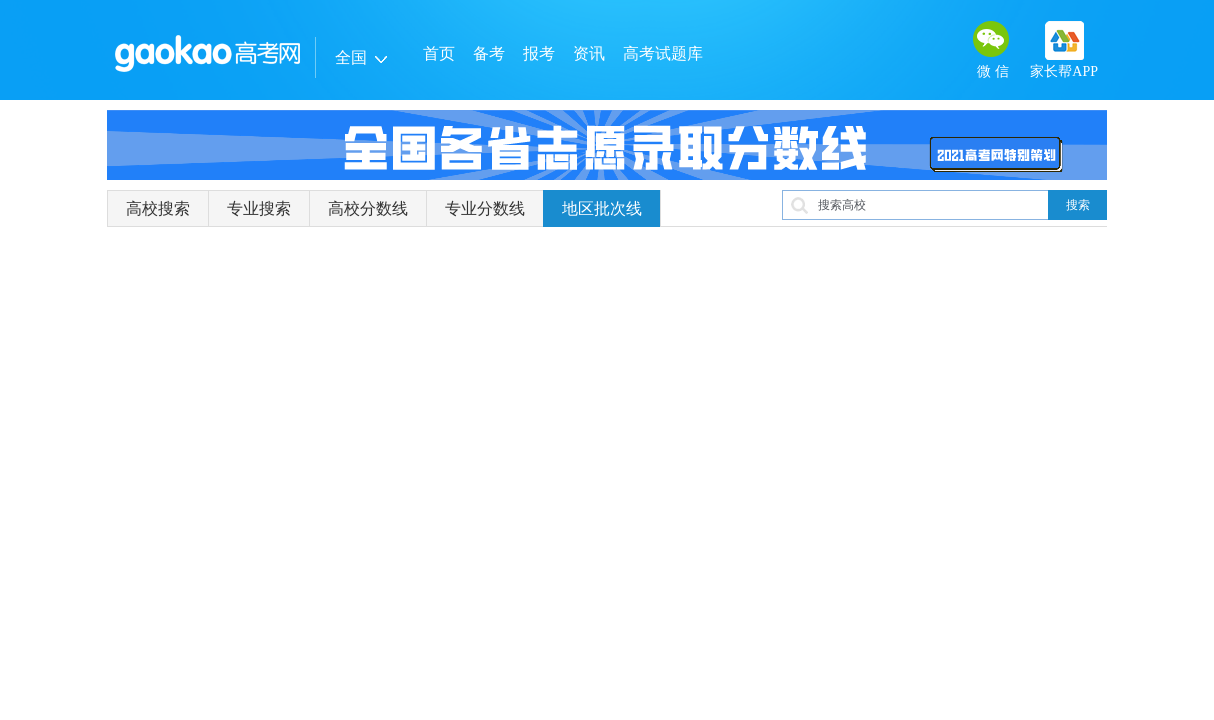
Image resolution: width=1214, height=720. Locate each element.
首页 (439, 53)
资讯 (589, 53)
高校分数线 (368, 208)
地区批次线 (602, 208)
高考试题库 (663, 53)
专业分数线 (485, 208)
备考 (489, 53)
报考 (539, 53)
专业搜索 (259, 208)
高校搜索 (158, 208)
